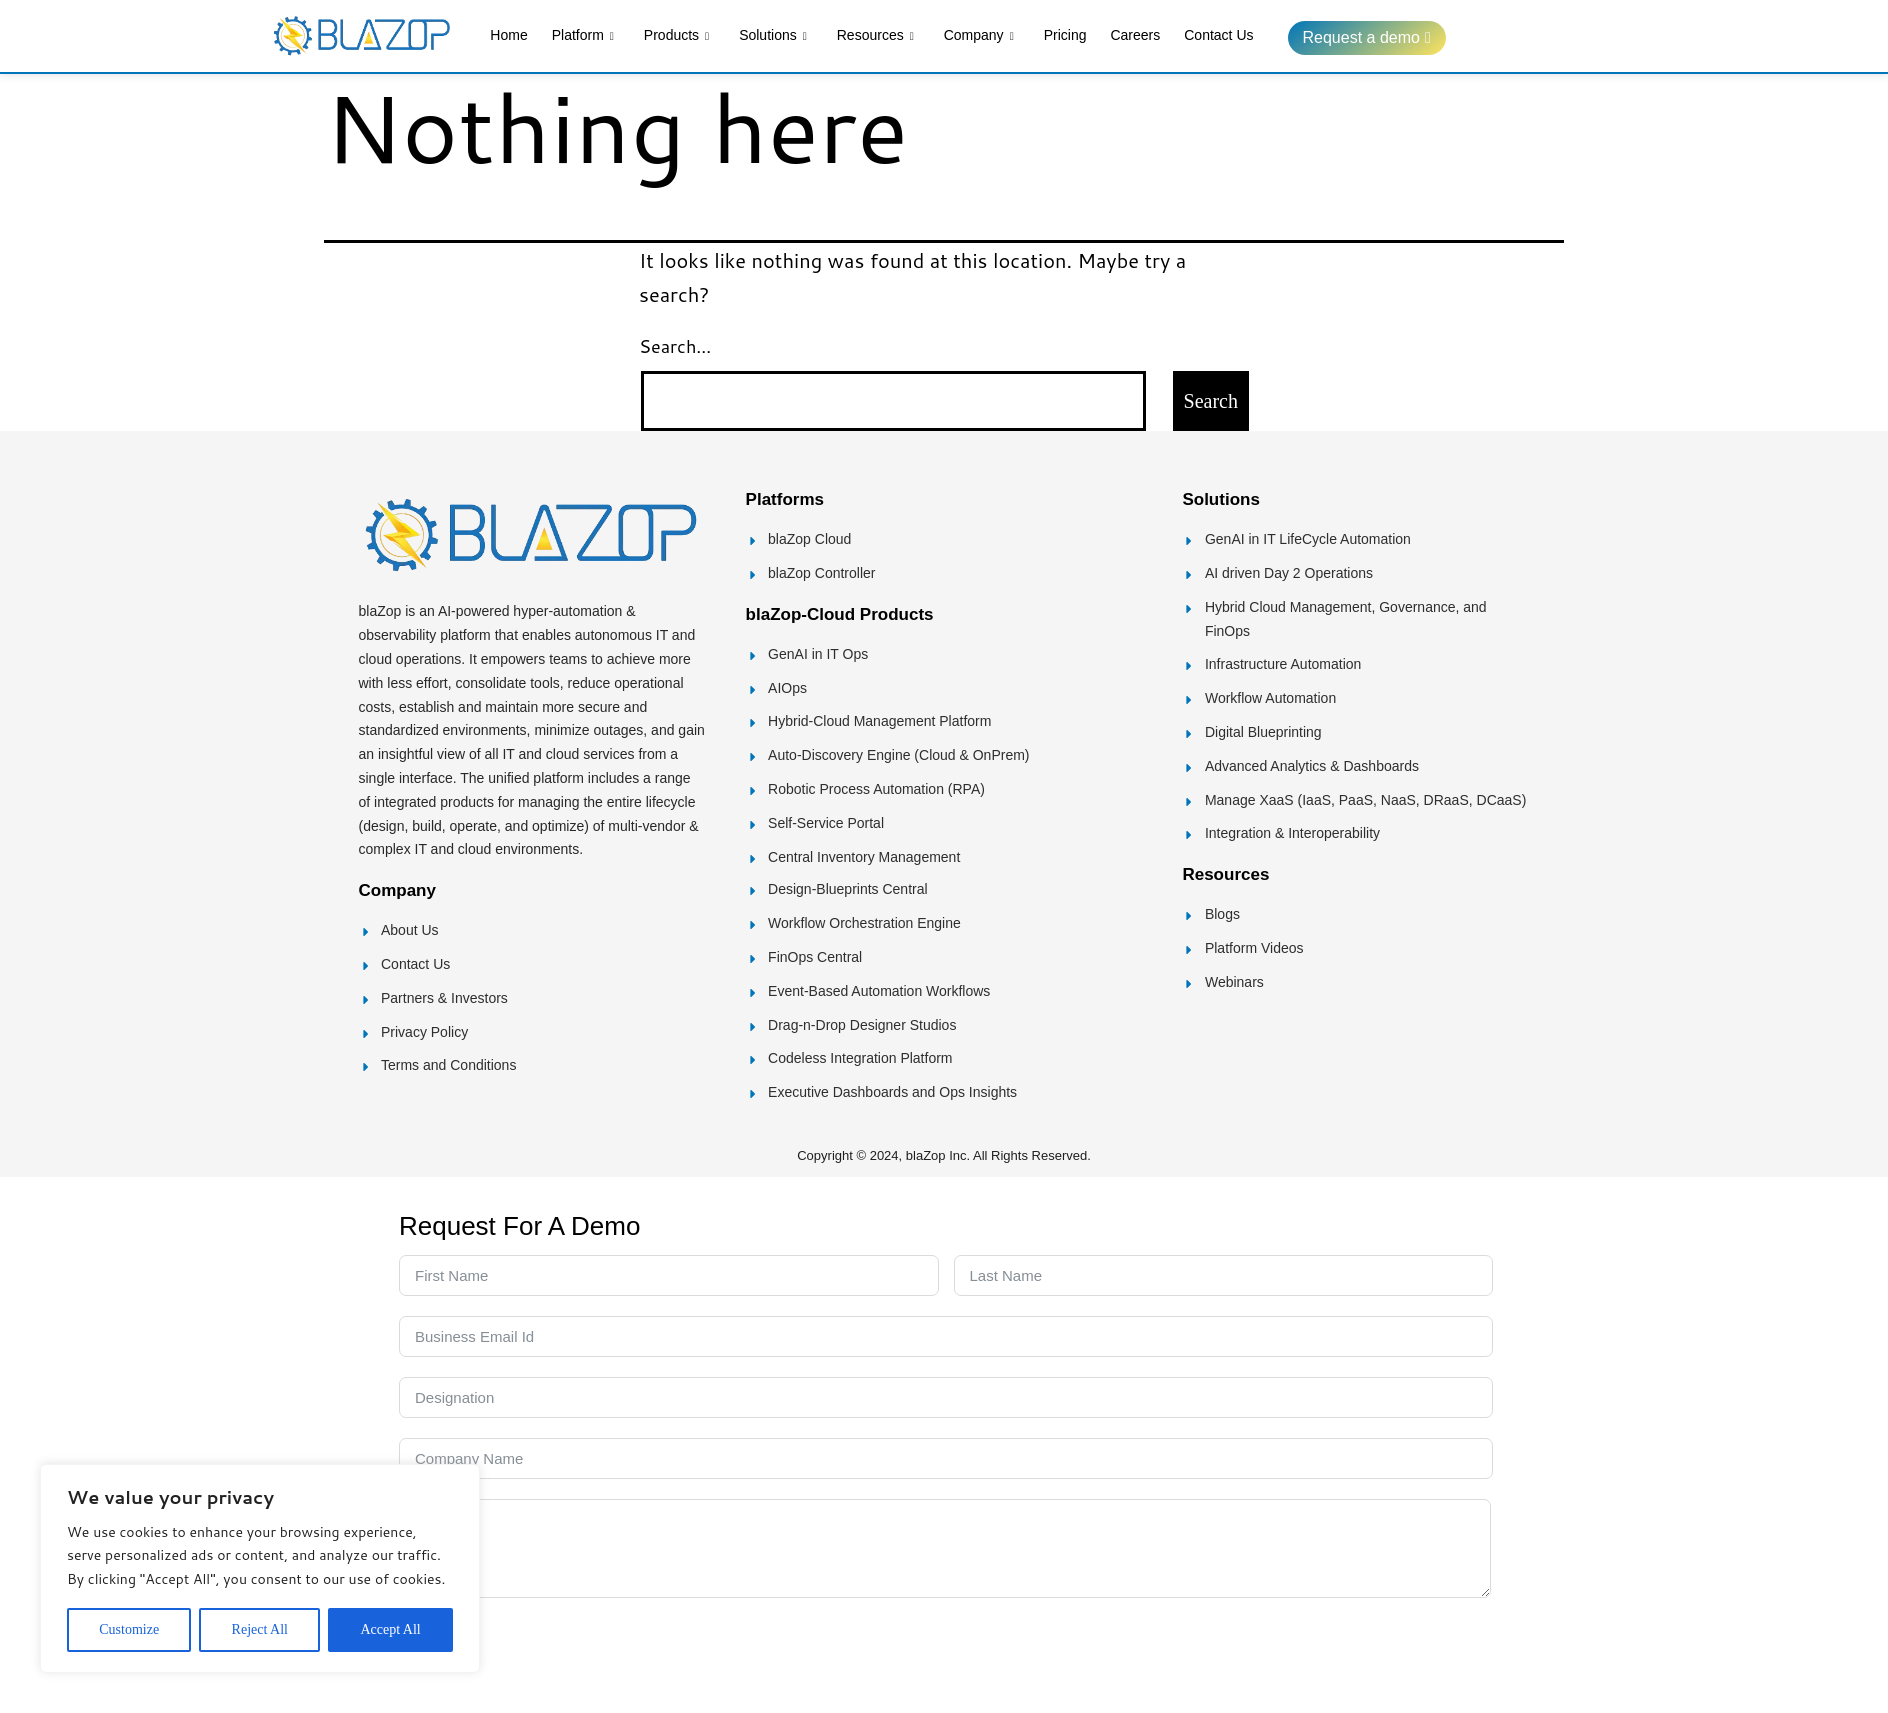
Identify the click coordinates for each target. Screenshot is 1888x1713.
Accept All (390, 1629)
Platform (583, 36)
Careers (1135, 35)
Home (508, 35)
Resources (875, 36)
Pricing (1065, 35)
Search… (675, 346)
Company (979, 36)
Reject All (260, 1629)
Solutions (773, 36)
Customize (129, 1629)
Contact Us (1218, 35)
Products (676, 36)
